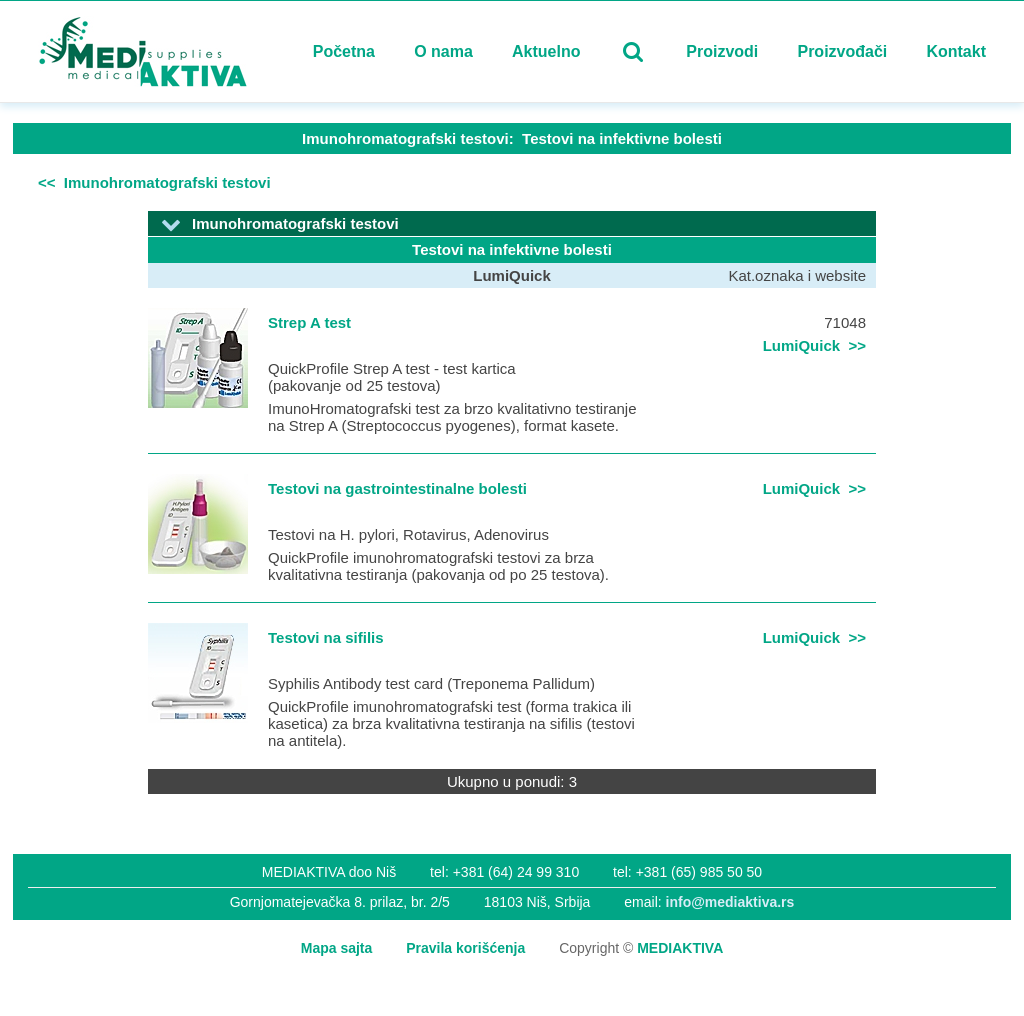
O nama (443, 51)
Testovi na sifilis (326, 637)
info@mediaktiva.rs (730, 902)
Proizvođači (842, 51)
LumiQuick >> (814, 345)
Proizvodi (722, 51)
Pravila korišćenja (465, 948)
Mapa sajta (337, 948)
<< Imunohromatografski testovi (154, 182)
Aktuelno (546, 51)
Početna (344, 51)
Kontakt (956, 51)
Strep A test (309, 322)
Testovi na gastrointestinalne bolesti (397, 488)
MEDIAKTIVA (680, 948)
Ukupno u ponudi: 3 (512, 781)
